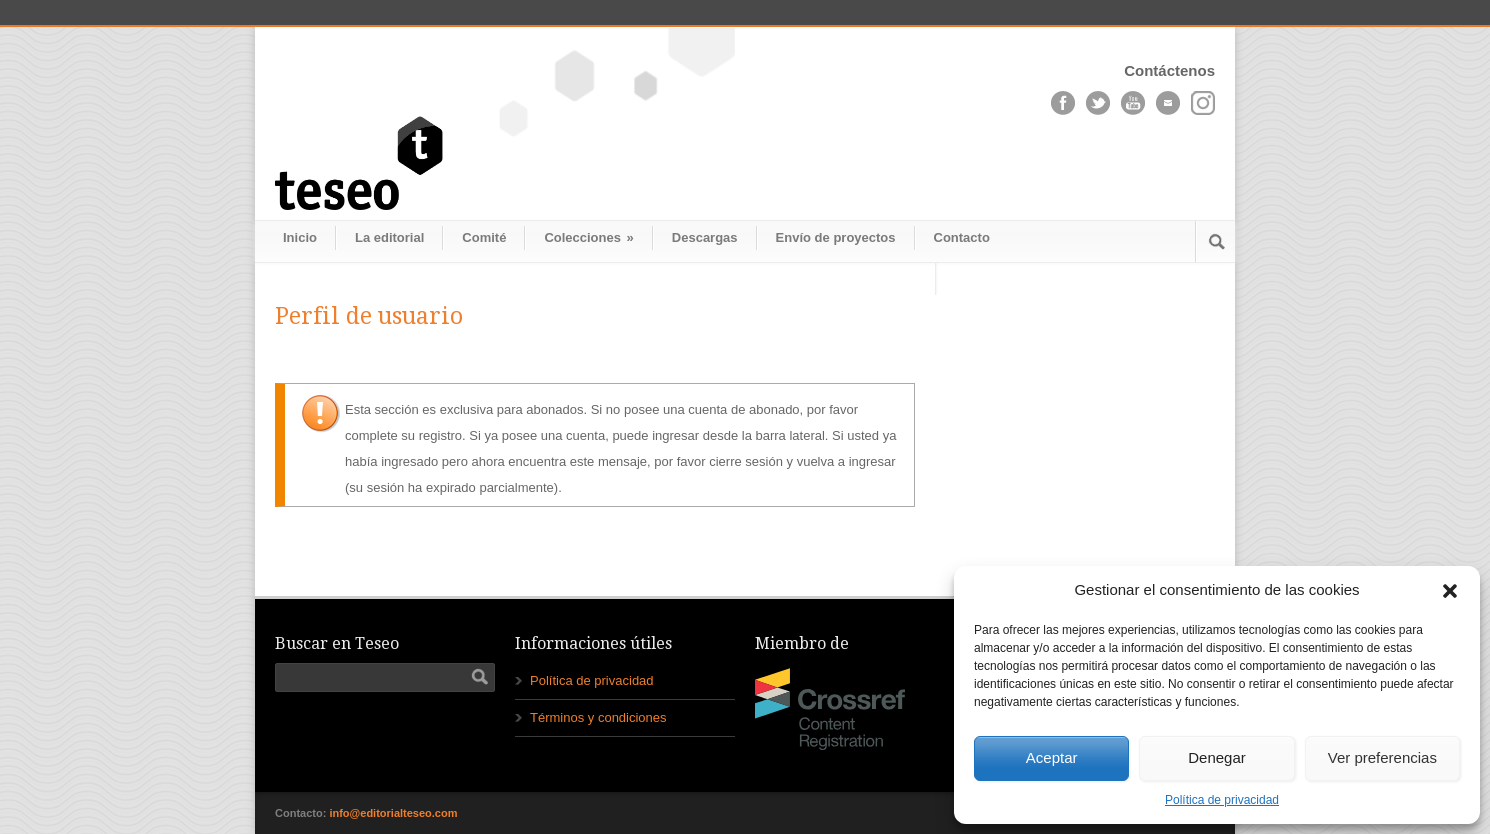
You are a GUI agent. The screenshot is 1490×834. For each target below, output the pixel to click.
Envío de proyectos (836, 237)
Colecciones (588, 237)
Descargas (705, 237)
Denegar (1217, 757)
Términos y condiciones (598, 717)
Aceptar (1052, 757)
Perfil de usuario (369, 316)
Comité (484, 237)
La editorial (389, 237)
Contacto (962, 237)
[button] (1450, 591)
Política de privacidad (1222, 800)
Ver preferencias (1382, 757)
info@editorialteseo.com (393, 813)
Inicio (300, 237)
